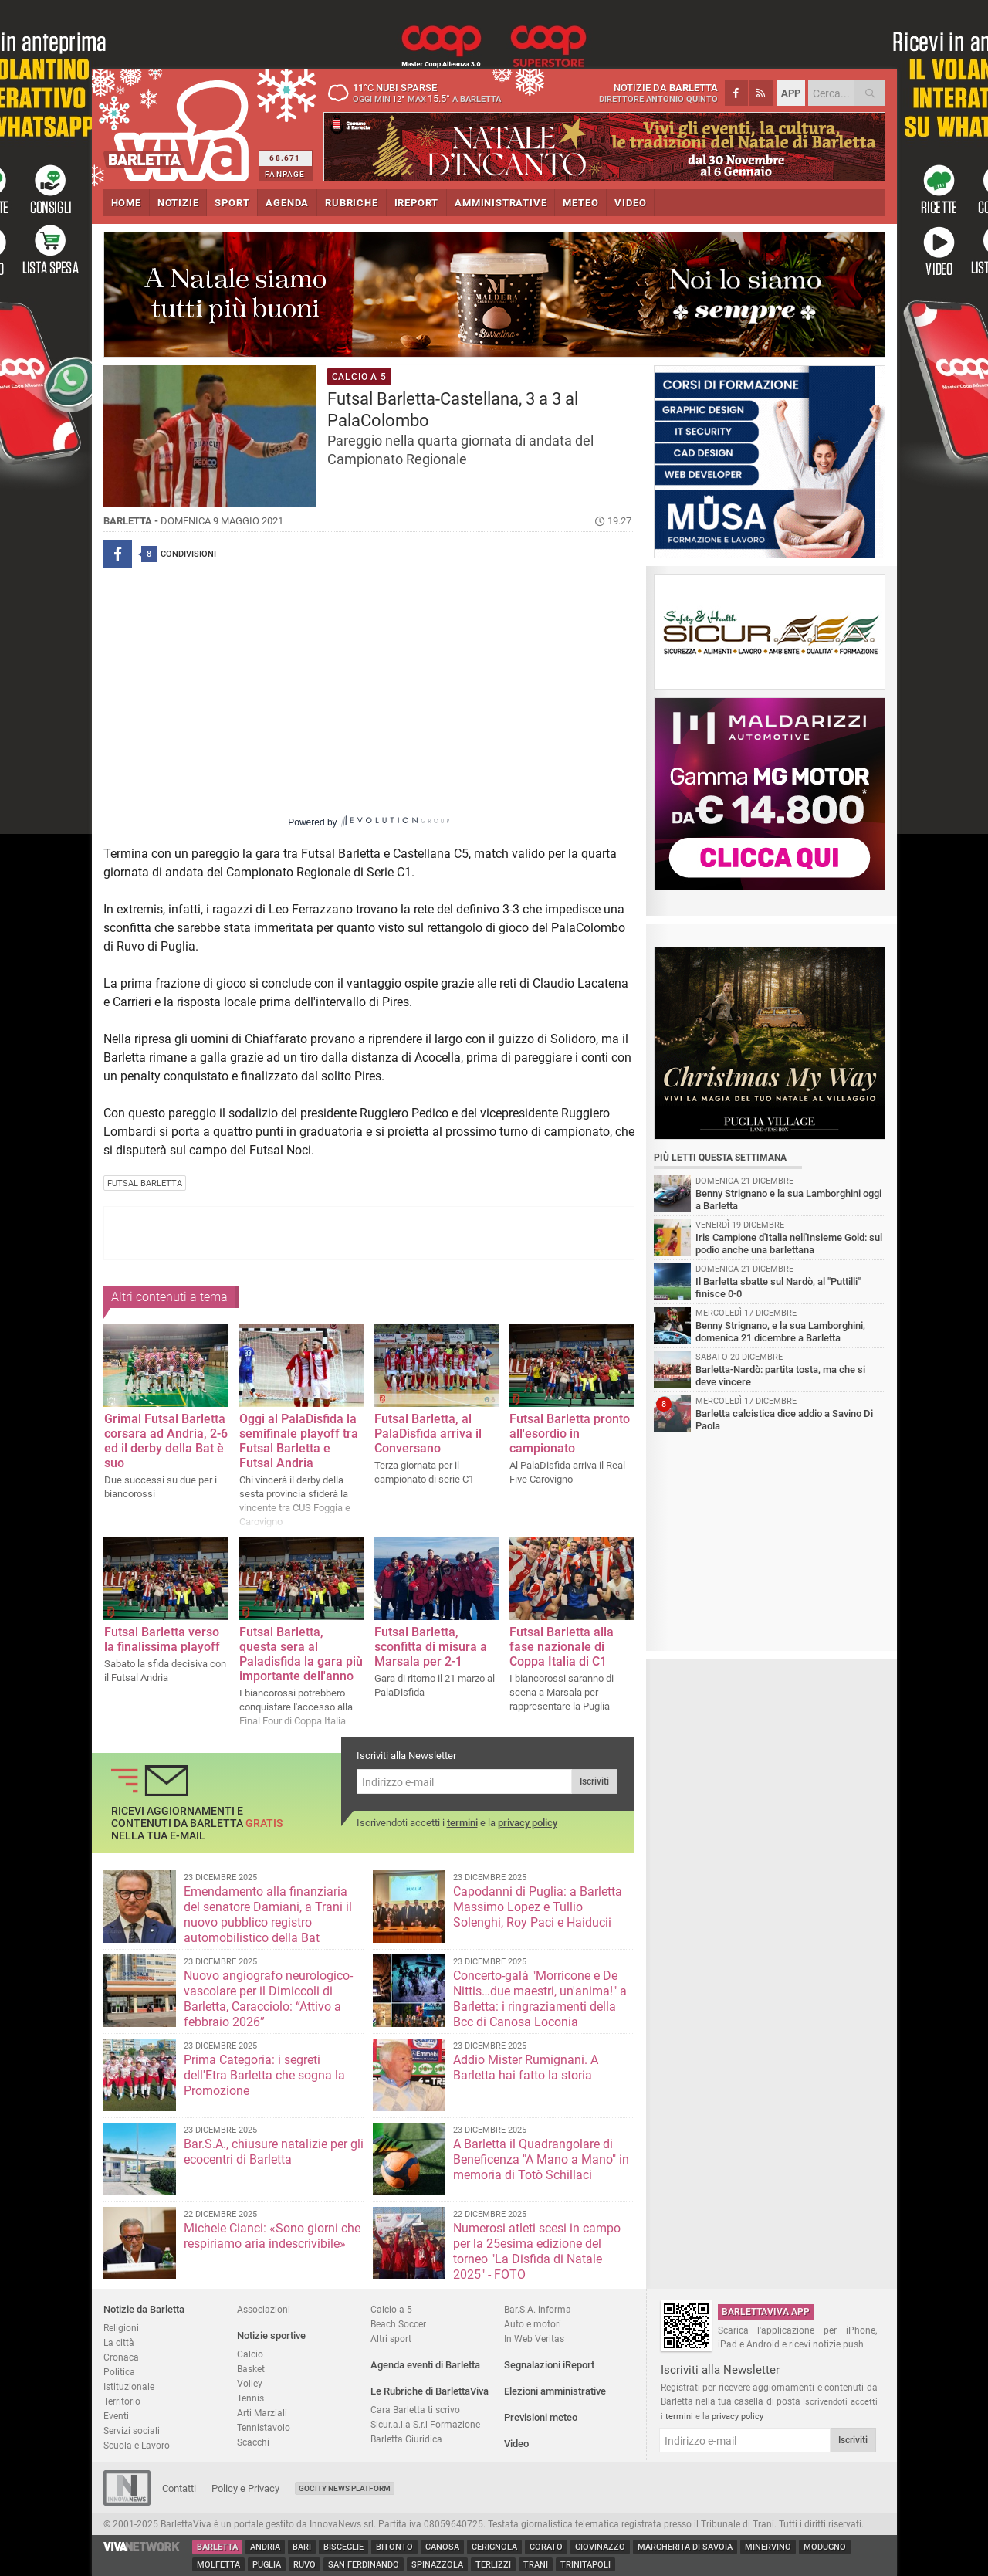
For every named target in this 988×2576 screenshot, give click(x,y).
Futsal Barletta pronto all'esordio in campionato (569, 1434)
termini (462, 1823)
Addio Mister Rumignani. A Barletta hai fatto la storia (525, 2067)
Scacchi (253, 2442)
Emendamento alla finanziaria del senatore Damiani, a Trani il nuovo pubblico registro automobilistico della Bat (268, 1914)
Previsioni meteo (540, 2417)
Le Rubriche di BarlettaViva (429, 2391)
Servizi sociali (131, 2430)
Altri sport (390, 2338)
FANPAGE (285, 174)
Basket (251, 2368)
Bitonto (394, 2547)
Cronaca (121, 2357)
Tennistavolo (263, 2427)
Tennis (250, 2398)
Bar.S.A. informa (537, 2309)
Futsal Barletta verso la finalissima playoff (162, 1639)
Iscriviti (594, 1781)
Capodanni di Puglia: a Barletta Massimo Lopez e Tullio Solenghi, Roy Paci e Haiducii (537, 1907)
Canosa (442, 2547)
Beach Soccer (398, 2324)
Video (516, 2443)
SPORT (232, 202)
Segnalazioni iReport (549, 2365)
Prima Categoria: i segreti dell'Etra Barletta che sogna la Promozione (264, 2075)
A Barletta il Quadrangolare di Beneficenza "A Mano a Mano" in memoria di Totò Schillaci (541, 2159)
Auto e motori (532, 2324)
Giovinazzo (600, 2547)
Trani (535, 2565)
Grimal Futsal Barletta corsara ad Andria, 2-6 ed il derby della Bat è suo (166, 1441)
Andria (265, 2547)
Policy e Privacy (245, 2488)
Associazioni (263, 2309)
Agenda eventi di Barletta (425, 2365)
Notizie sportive (271, 2335)
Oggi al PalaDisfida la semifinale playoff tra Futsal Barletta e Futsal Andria (298, 1441)
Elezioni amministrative (555, 2391)
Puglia (266, 2565)
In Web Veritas (534, 2338)
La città (118, 2342)
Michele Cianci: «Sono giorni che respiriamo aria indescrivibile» (272, 2236)
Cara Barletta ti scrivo (415, 2409)
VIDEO (630, 202)
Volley (249, 2383)
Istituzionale (128, 2386)
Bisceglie (343, 2547)
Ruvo (304, 2565)
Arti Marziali (262, 2412)
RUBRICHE (351, 202)
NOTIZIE (178, 202)
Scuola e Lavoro (136, 2445)
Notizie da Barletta (143, 2309)
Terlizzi (493, 2565)
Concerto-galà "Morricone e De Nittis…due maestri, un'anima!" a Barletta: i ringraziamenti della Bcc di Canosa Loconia (540, 1998)
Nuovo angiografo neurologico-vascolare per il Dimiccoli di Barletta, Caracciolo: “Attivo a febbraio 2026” (268, 1998)
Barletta (217, 2547)
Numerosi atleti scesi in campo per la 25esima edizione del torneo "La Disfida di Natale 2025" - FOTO (537, 2251)
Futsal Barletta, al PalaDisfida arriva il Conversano (428, 1434)
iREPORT (416, 202)
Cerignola (494, 2547)
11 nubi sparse (419, 92)
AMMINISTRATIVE (500, 202)
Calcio (250, 2354)
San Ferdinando (363, 2565)
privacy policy (527, 1823)
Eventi (116, 2416)
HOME (126, 202)
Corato (546, 2547)
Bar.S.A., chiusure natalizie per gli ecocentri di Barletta (274, 2152)
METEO (580, 202)
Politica (119, 2372)
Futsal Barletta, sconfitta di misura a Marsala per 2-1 (430, 1647)
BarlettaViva (178, 125)
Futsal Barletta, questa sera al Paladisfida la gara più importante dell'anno (301, 1654)
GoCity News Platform (345, 2488)
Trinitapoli (585, 2565)
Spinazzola (437, 2565)
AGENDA (287, 202)
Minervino (768, 2547)
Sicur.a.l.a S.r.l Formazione (425, 2424)
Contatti (179, 2488)
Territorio (121, 2401)
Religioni (121, 2328)
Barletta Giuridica (406, 2439)
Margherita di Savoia (685, 2547)
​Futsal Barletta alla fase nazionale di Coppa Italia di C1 (561, 1647)
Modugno (825, 2547)
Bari (302, 2547)
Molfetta (218, 2565)
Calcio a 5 (391, 2309)
